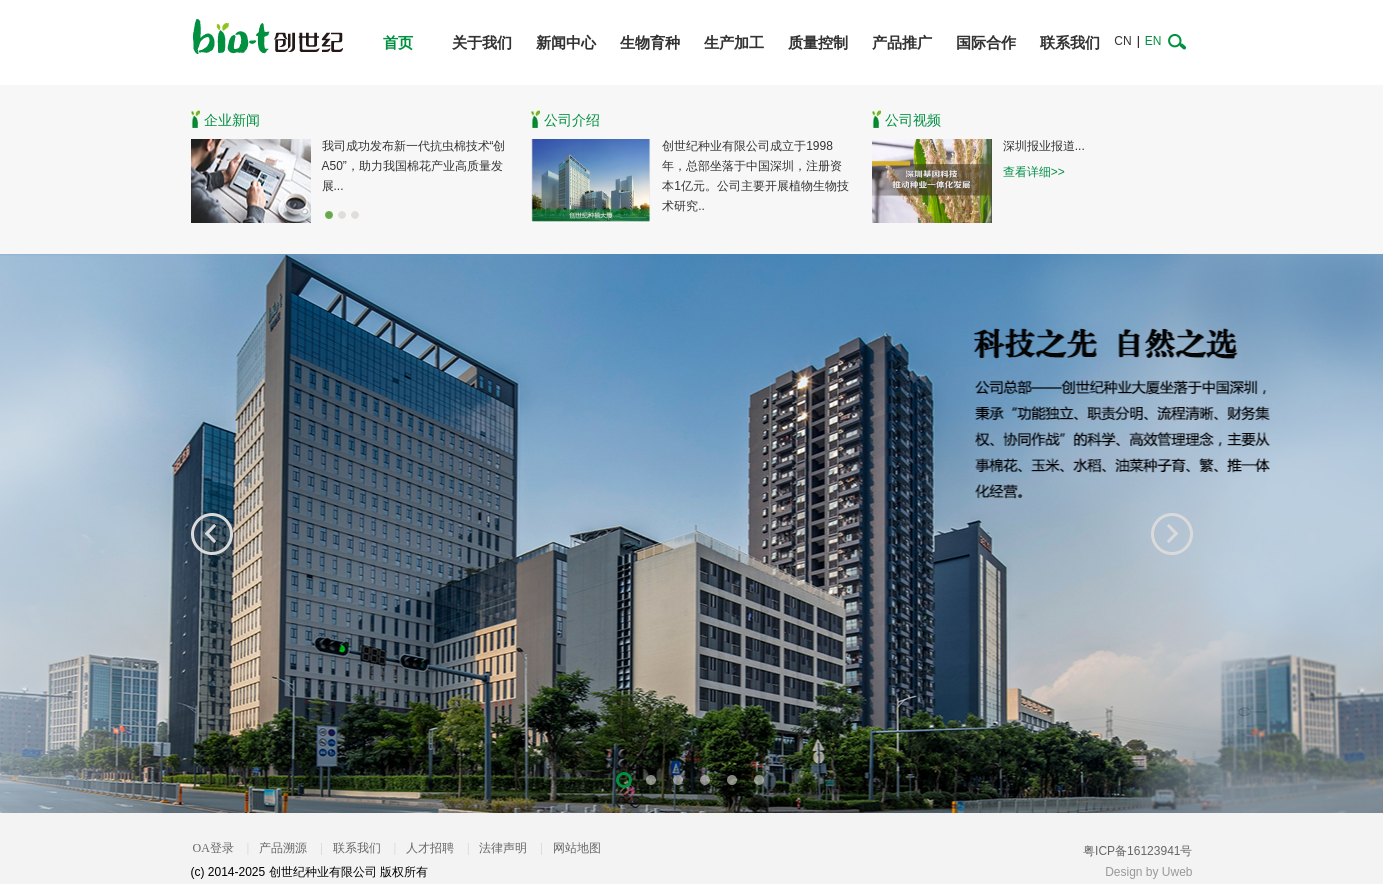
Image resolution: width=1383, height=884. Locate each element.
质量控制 (818, 42)
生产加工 (734, 42)
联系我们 (1070, 42)
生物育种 (650, 42)
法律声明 (503, 848)
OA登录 (213, 848)
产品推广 (902, 42)
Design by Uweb (1148, 872)
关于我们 (482, 42)
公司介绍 (572, 120)
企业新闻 (232, 120)
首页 (398, 42)
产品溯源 (283, 848)
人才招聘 (430, 848)
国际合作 (986, 42)
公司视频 (913, 120)
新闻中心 (566, 42)
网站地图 (577, 848)
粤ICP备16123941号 (1137, 851)
